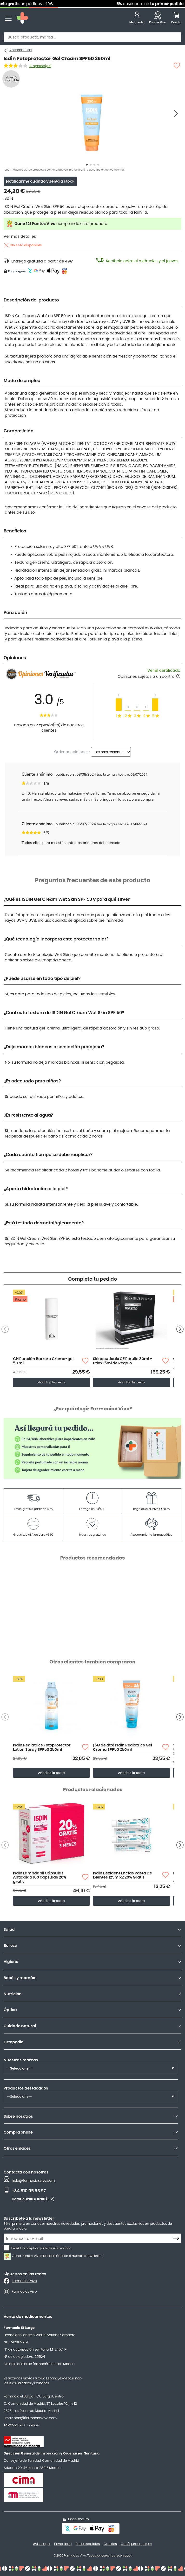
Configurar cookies (136, 2544)
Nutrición (13, 1994)
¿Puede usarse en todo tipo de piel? (42, 979)
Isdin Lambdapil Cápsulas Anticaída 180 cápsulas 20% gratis (39, 1877)
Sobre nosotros (18, 2116)
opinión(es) (40, 66)
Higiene (11, 1962)
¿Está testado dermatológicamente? (44, 1223)
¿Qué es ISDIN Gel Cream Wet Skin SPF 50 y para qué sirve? (67, 899)
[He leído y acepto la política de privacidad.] (6, 2247)
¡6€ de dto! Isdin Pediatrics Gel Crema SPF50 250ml (122, 1747)
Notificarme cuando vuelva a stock (40, 181)
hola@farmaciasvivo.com (33, 2180)
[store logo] (22, 18)
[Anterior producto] (180, 1329)
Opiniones (15, 658)
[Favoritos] (157, 18)
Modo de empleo (22, 381)
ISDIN (8, 198)
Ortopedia (14, 2042)
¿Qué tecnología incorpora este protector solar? (56, 939)
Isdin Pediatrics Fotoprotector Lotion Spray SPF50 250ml (42, 1747)
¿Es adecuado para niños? (32, 1081)
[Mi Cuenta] (136, 18)
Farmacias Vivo (24, 2281)
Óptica (10, 2010)
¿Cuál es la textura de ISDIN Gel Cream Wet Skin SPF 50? (64, 1013)
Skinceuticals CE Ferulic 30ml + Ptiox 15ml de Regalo (122, 1361)
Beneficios (15, 531)
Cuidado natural (20, 2026)
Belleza (10, 1946)
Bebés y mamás (19, 1978)
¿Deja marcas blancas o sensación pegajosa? (54, 1047)
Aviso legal (41, 2544)
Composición (18, 431)
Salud (9, 1929)
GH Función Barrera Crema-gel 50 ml (43, 1361)
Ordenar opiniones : (72, 752)
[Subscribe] (177, 2238)
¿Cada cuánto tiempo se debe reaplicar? (48, 1155)
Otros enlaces (17, 2148)
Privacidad (63, 2544)
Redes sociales (87, 2544)
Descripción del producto (31, 300)
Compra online (18, 2132)
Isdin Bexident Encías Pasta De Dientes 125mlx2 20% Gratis (122, 1875)
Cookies (110, 2544)
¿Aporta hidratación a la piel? (36, 1189)
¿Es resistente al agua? (28, 1115)
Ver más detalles (20, 236)
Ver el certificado (163, 670)
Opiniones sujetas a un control (149, 676)
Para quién (15, 613)
